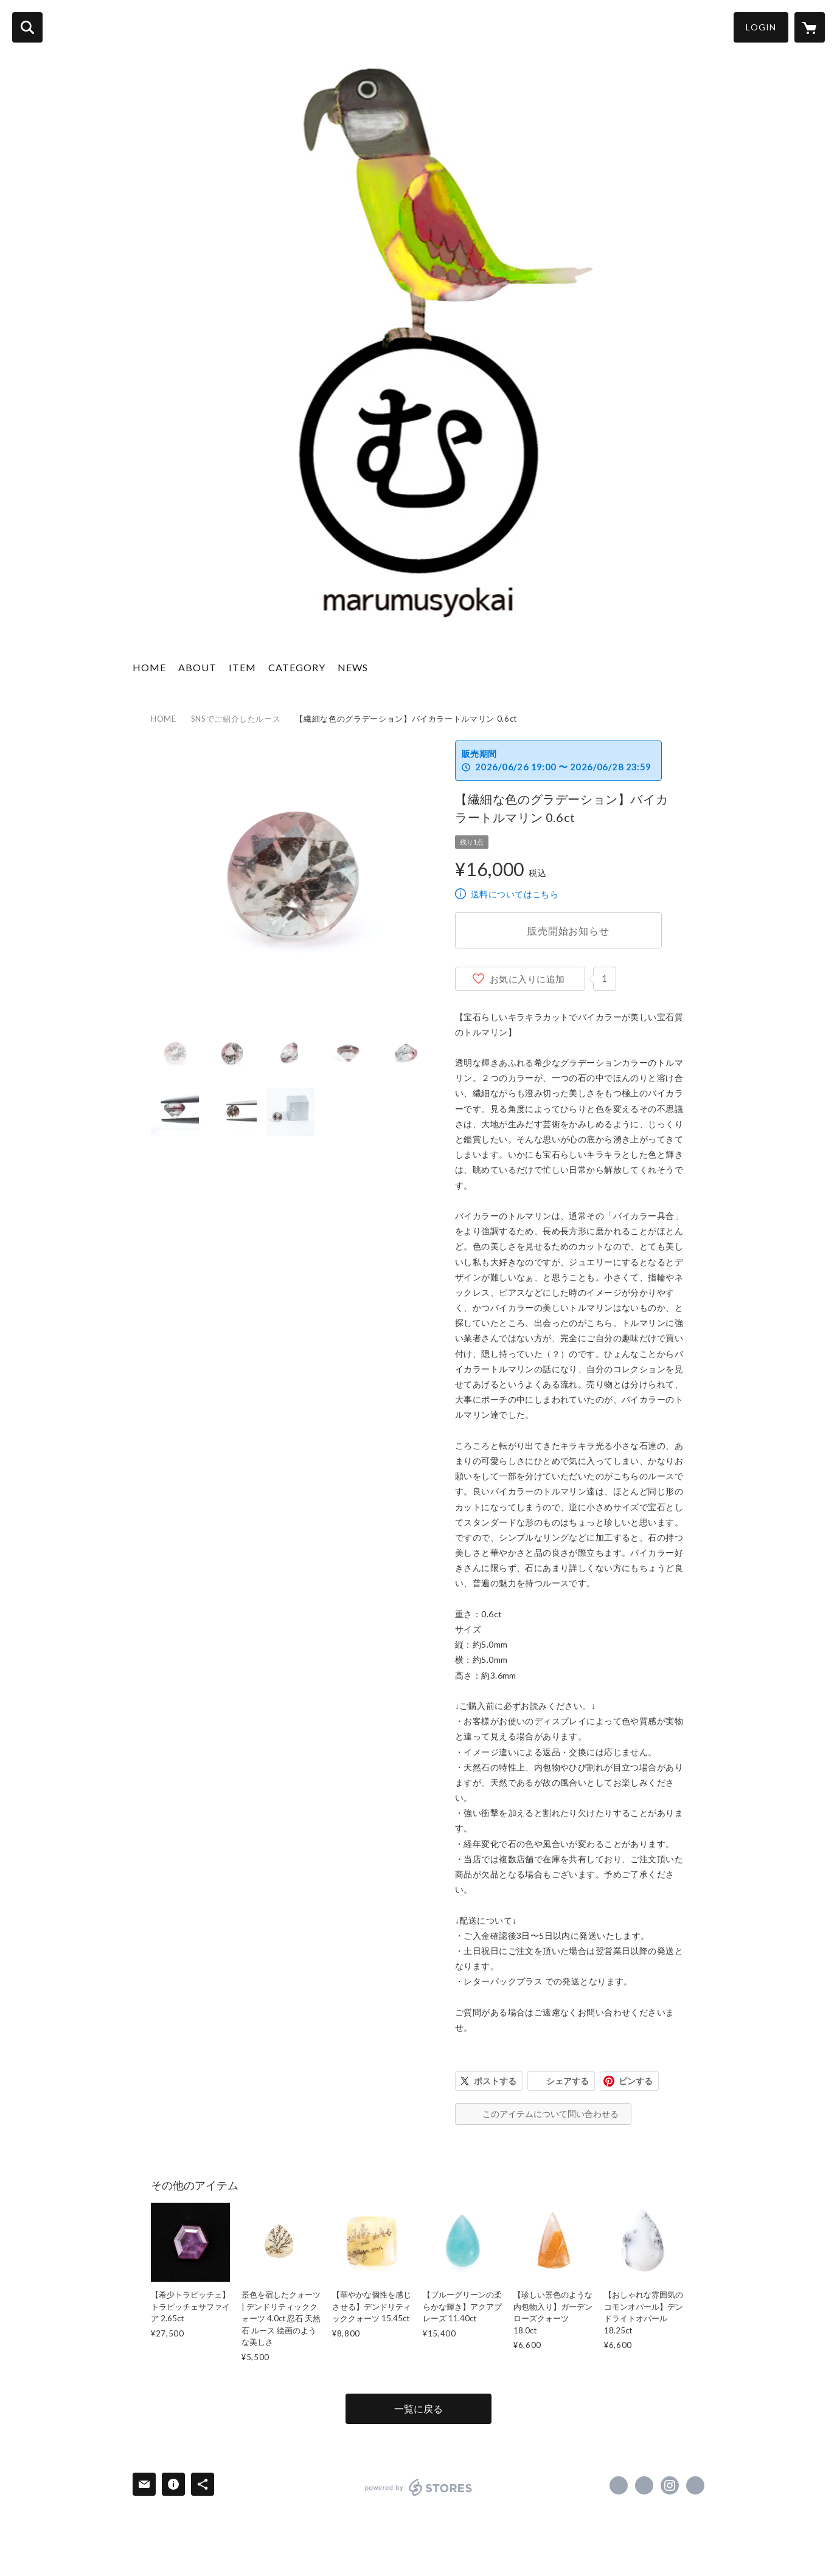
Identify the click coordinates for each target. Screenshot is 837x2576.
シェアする (567, 2081)
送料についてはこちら (514, 894)
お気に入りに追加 (527, 978)
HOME (149, 667)
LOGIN (761, 27)
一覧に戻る (418, 2408)
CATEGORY (296, 667)
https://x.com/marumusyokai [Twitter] (644, 2485)
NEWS (353, 667)
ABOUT (197, 667)
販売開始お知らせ (568, 930)
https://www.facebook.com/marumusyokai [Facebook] (619, 2485)
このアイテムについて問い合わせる (550, 2113)
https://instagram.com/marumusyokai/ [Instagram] (670, 2485)
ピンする (636, 2081)
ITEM (242, 667)
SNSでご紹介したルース (236, 718)
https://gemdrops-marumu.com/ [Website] (695, 2485)
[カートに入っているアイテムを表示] (809, 27)
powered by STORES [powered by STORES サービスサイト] (419, 2487)
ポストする (495, 2081)
